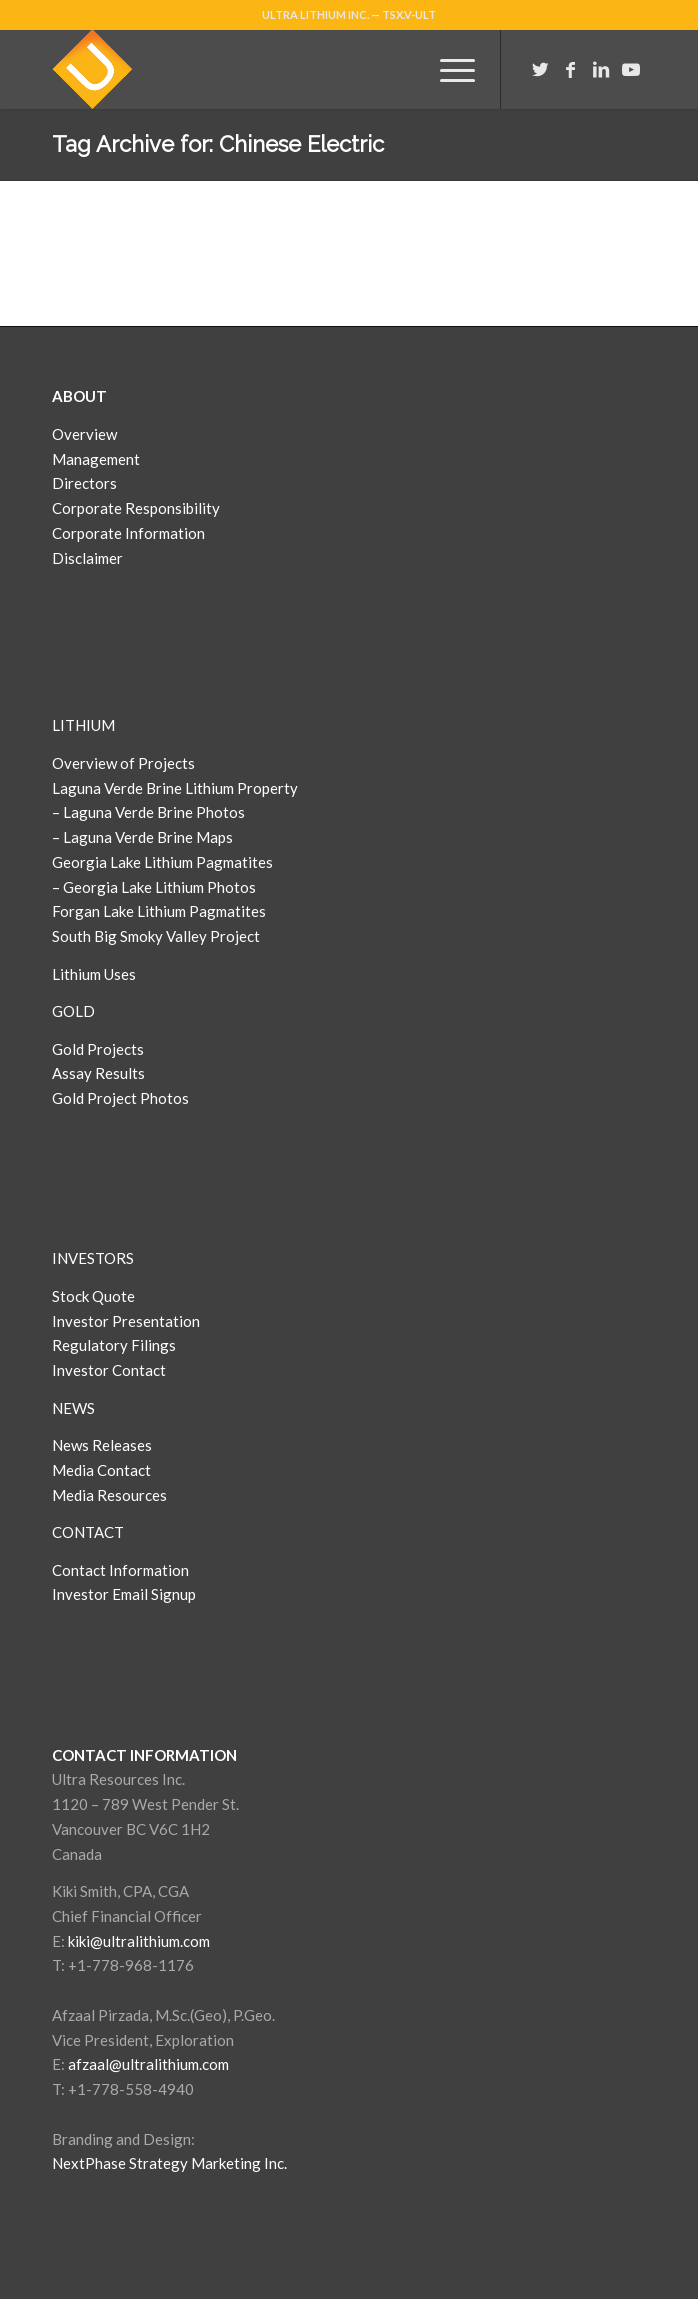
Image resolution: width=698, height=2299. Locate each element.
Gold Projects (98, 1049)
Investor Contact (109, 1370)
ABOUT (79, 396)
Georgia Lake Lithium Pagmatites (162, 862)
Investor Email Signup (125, 1594)
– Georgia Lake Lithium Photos (154, 887)
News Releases (102, 1445)
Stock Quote (93, 1296)
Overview (84, 434)
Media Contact (101, 1470)
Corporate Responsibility (136, 508)
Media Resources (109, 1495)
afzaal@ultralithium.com (148, 2064)
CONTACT (88, 1532)
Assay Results (98, 1073)
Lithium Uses (94, 974)
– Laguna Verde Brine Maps (142, 837)
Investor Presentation (126, 1321)
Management (96, 459)
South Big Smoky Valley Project (156, 936)
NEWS (73, 1408)
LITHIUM (83, 725)
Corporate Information (128, 533)
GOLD (73, 1011)
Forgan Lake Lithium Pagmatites (159, 911)
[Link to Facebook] (571, 69)
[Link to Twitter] (541, 69)
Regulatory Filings (114, 1345)
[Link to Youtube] (631, 69)
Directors (84, 483)
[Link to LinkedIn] (601, 69)
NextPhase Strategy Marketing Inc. (169, 2163)
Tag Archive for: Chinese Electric (218, 144)
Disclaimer (87, 558)
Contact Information (120, 1570)
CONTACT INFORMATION (144, 1755)
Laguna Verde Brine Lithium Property (175, 788)
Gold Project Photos (120, 1098)
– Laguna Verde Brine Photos (148, 812)
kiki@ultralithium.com (139, 1941)
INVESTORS (93, 1258)
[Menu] (447, 69)
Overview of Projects (123, 763)
